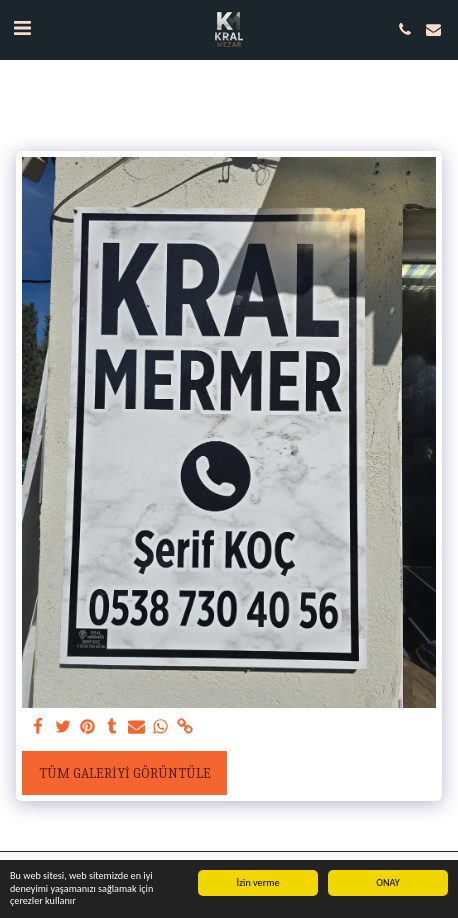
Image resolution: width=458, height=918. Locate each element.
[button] (22, 28)
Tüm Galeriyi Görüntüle (125, 773)
